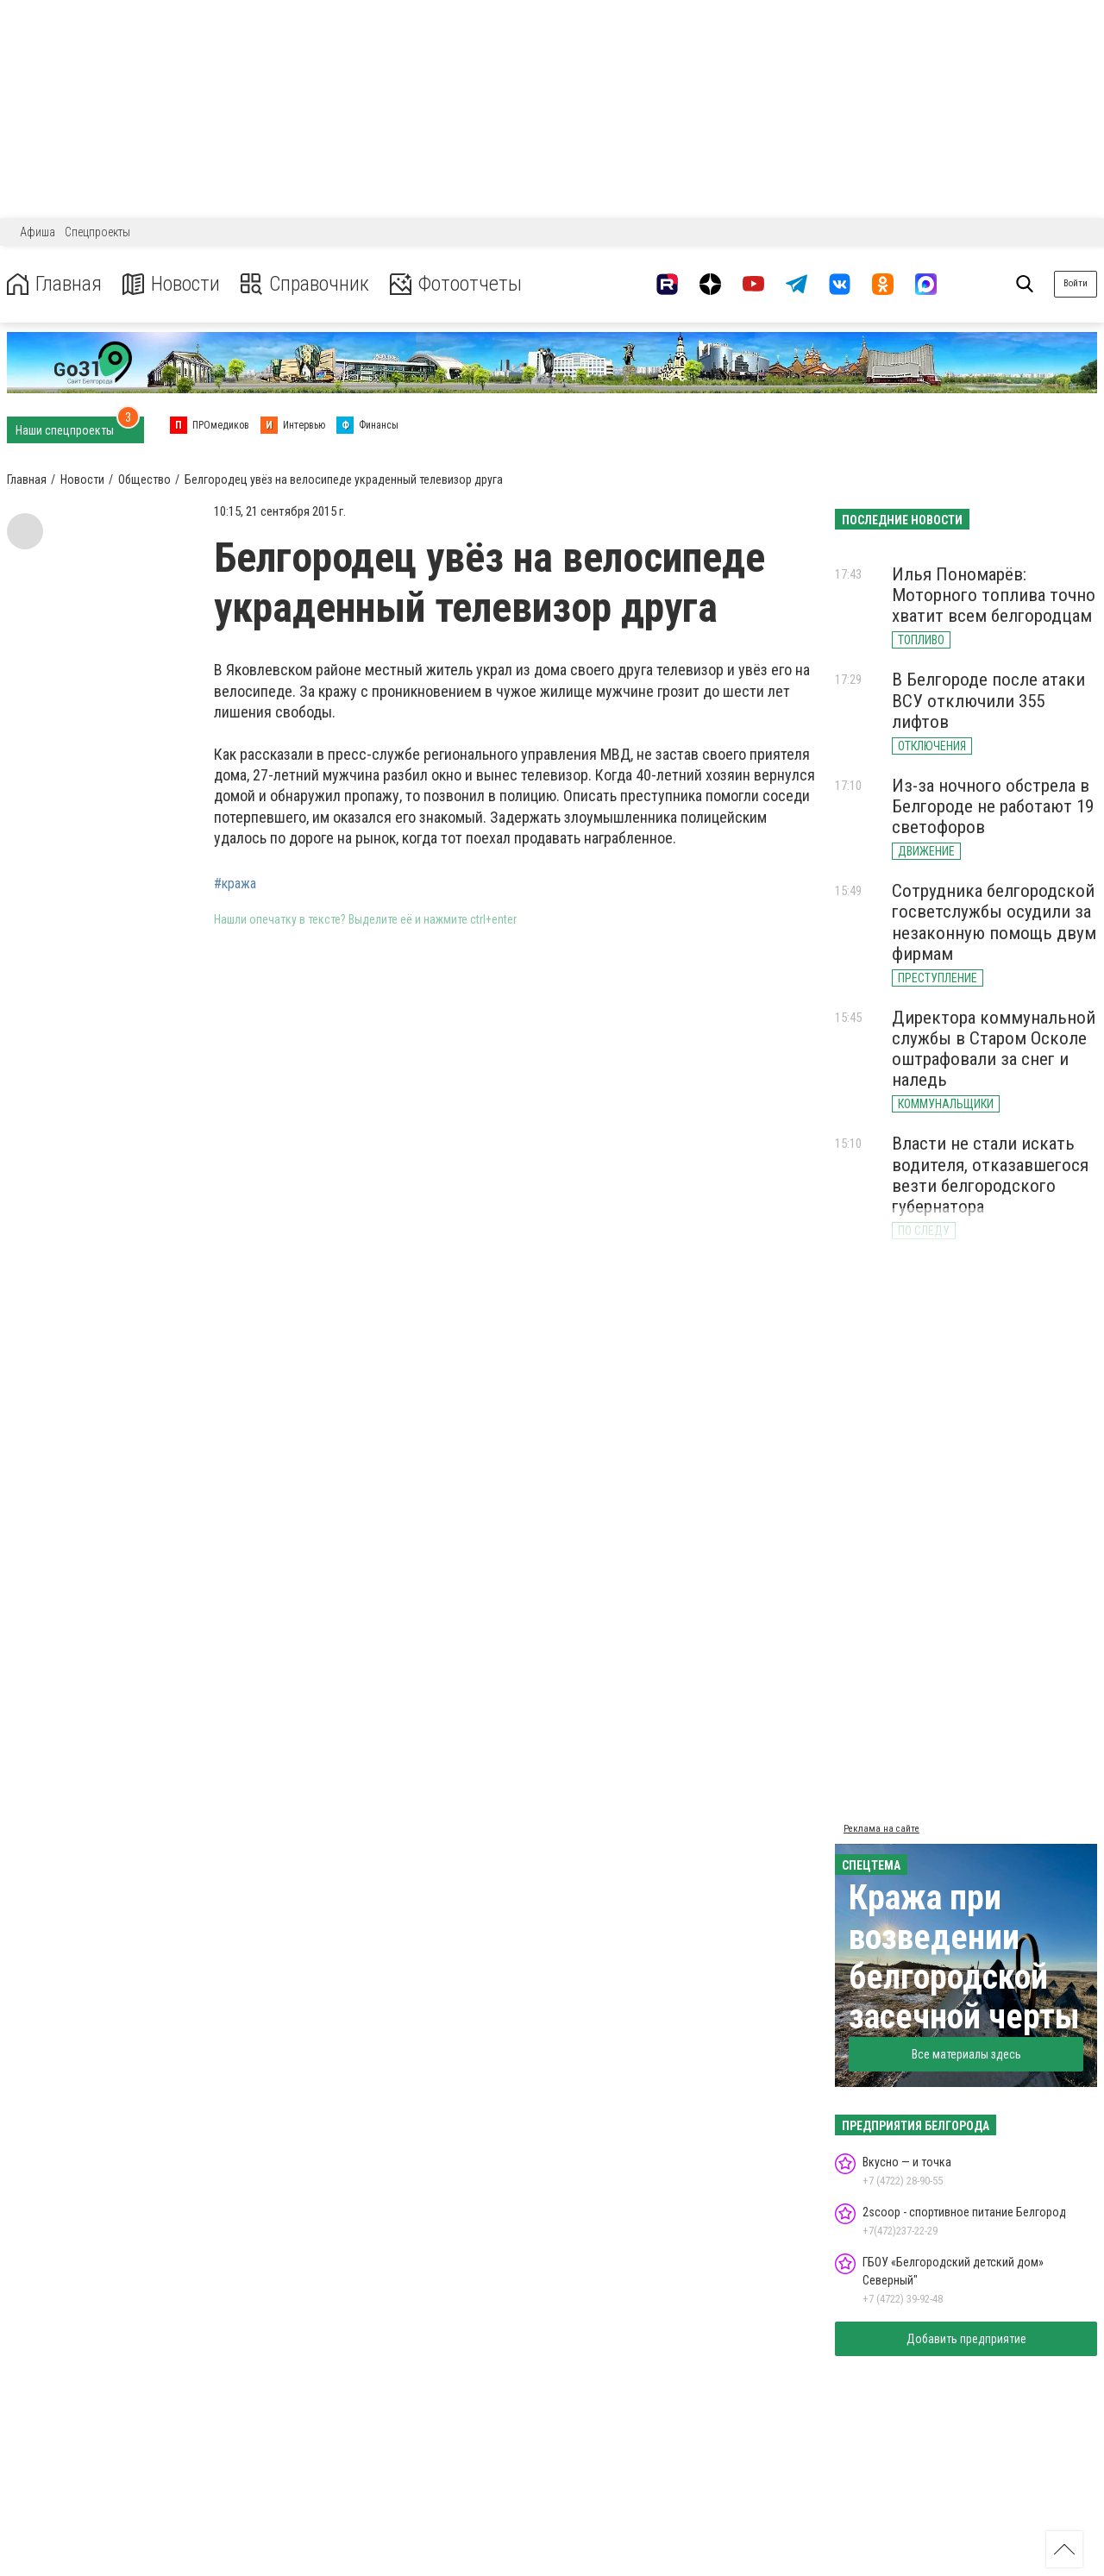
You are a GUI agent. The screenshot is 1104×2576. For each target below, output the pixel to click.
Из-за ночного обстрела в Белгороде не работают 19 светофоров (993, 806)
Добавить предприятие (966, 2339)
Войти (1075, 283)
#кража (235, 884)
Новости (171, 284)
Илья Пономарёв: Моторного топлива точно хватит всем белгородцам (993, 595)
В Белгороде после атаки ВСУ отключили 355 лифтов (988, 700)
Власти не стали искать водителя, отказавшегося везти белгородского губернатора (990, 1174)
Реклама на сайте (881, 1828)
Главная (54, 284)
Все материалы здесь (966, 2054)
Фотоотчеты (456, 284)
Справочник (305, 284)
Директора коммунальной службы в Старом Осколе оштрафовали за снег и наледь (993, 1048)
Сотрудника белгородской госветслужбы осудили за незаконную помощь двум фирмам (994, 922)
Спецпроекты (97, 232)
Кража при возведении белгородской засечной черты (964, 1957)
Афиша (37, 232)
